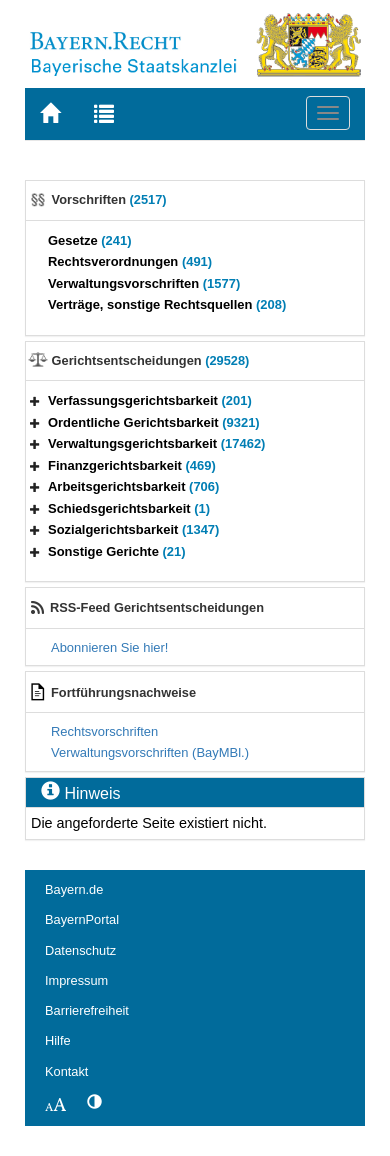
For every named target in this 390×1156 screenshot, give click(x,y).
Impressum (76, 980)
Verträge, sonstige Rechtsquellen (167, 304)
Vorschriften (109, 199)
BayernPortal (82, 919)
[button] (35, 400)
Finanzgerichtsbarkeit (132, 465)
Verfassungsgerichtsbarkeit (150, 400)
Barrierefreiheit (87, 1010)
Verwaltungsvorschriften (144, 283)
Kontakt (66, 1071)
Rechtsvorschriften (104, 731)
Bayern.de (74, 889)
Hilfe (58, 1040)
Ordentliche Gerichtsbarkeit (154, 422)
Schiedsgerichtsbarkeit (129, 508)
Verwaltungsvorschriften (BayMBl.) (150, 752)
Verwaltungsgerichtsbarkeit (156, 443)
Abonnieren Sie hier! (109, 647)
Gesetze (90, 240)
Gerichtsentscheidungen (151, 360)
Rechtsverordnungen (130, 261)
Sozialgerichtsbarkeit (133, 529)
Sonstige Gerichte (117, 551)
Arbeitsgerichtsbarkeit (133, 486)
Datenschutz (80, 950)
